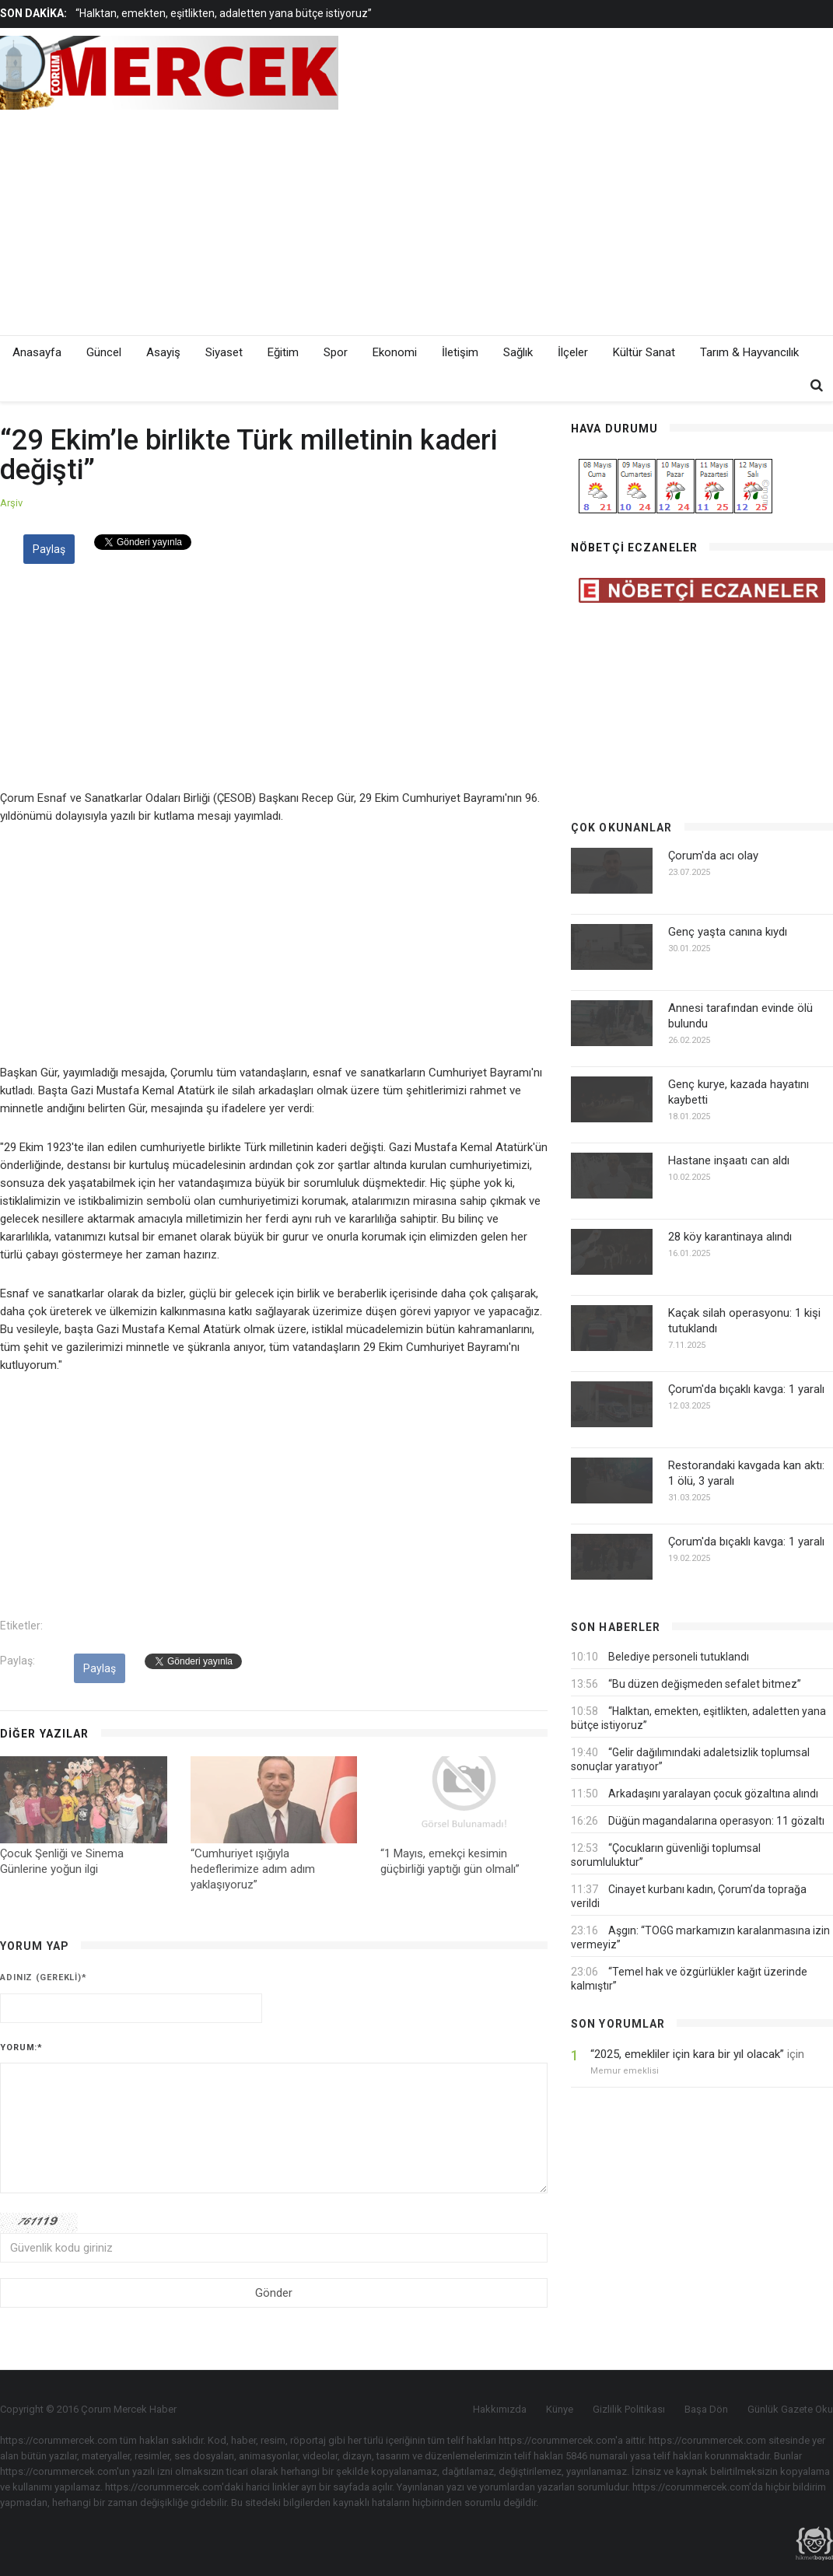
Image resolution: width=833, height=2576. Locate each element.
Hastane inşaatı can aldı (728, 1160)
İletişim (460, 352)
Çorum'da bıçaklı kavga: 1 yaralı (746, 1389)
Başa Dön (706, 2409)
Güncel (103, 352)
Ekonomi (395, 352)
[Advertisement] (555, 218)
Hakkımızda (500, 2409)
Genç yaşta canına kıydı (727, 932)
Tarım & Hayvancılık (749, 352)
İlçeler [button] (573, 352)
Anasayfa (36, 352)
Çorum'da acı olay (713, 856)
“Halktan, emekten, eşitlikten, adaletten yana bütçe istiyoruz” (223, 13)
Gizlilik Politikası (629, 2409)
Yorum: (21, 2047)
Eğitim (283, 352)
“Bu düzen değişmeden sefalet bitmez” (704, 1684)
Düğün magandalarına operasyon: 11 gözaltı (716, 1821)
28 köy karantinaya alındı (730, 1237)
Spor (336, 352)
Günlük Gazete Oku (790, 2409)
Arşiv (11, 503)
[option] (311, 13)
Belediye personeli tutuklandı (678, 1656)
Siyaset (224, 352)
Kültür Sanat (644, 352)
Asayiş (163, 352)
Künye (559, 2409)
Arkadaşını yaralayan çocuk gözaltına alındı (713, 1793)
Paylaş (49, 549)
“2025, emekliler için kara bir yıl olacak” (687, 2054)
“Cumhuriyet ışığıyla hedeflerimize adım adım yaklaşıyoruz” (253, 1869)
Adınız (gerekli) (43, 1977)
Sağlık (518, 352)
